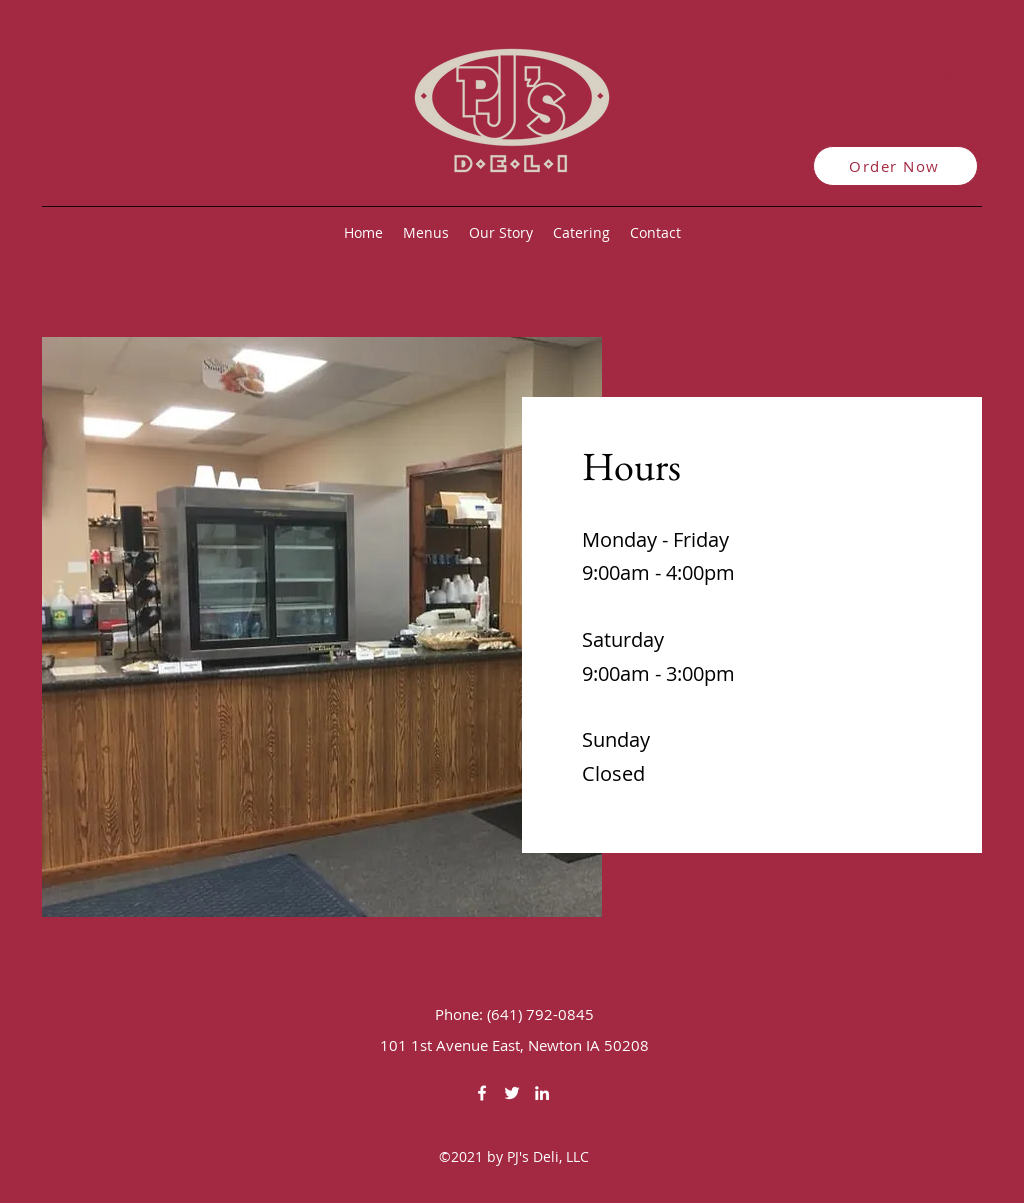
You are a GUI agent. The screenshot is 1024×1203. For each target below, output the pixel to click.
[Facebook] (482, 1093)
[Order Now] (895, 166)
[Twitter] (512, 1093)
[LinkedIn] (542, 1093)
